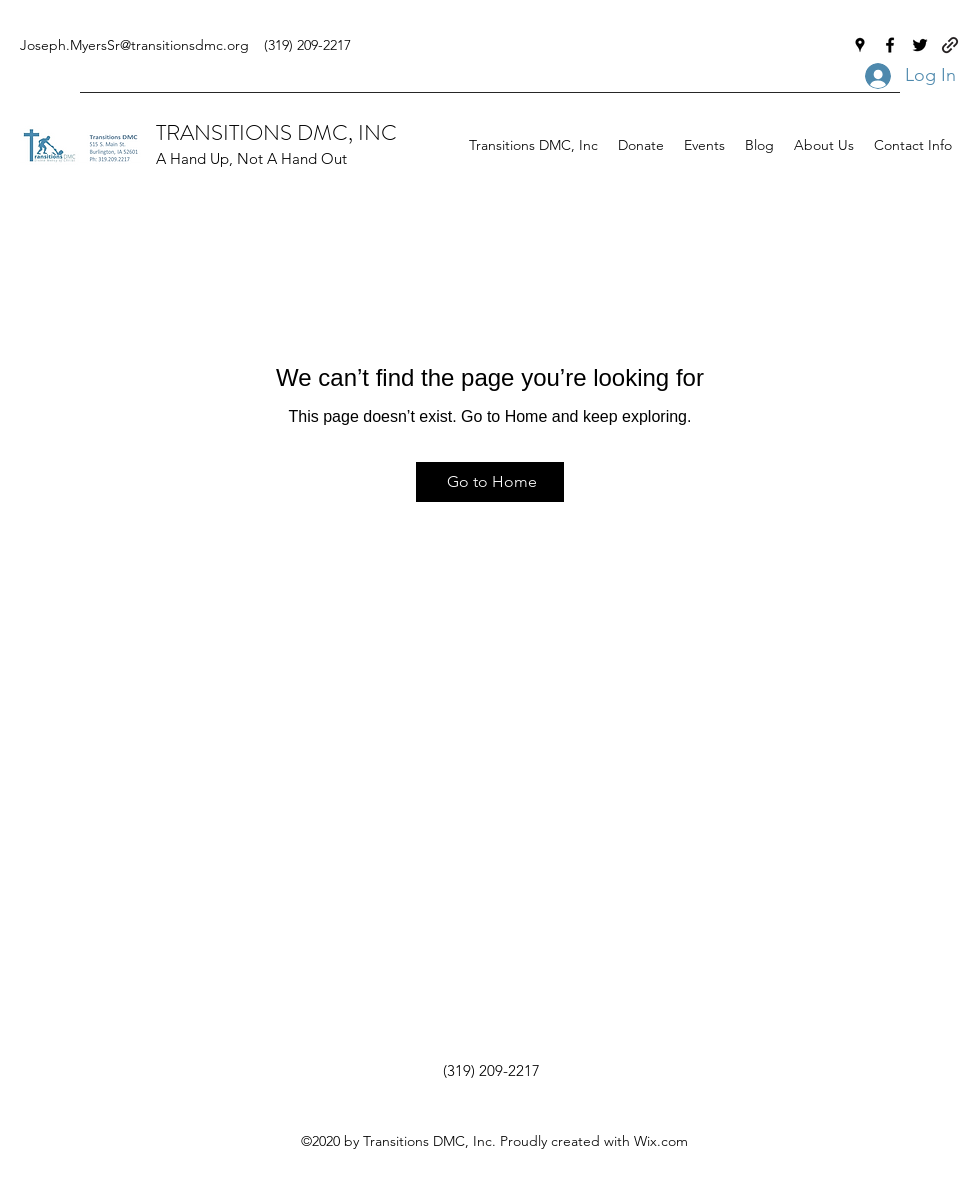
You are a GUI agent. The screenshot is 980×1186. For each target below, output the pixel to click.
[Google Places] (860, 45)
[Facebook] (890, 45)
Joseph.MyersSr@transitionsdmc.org (134, 45)
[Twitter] (920, 45)
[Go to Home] (490, 482)
